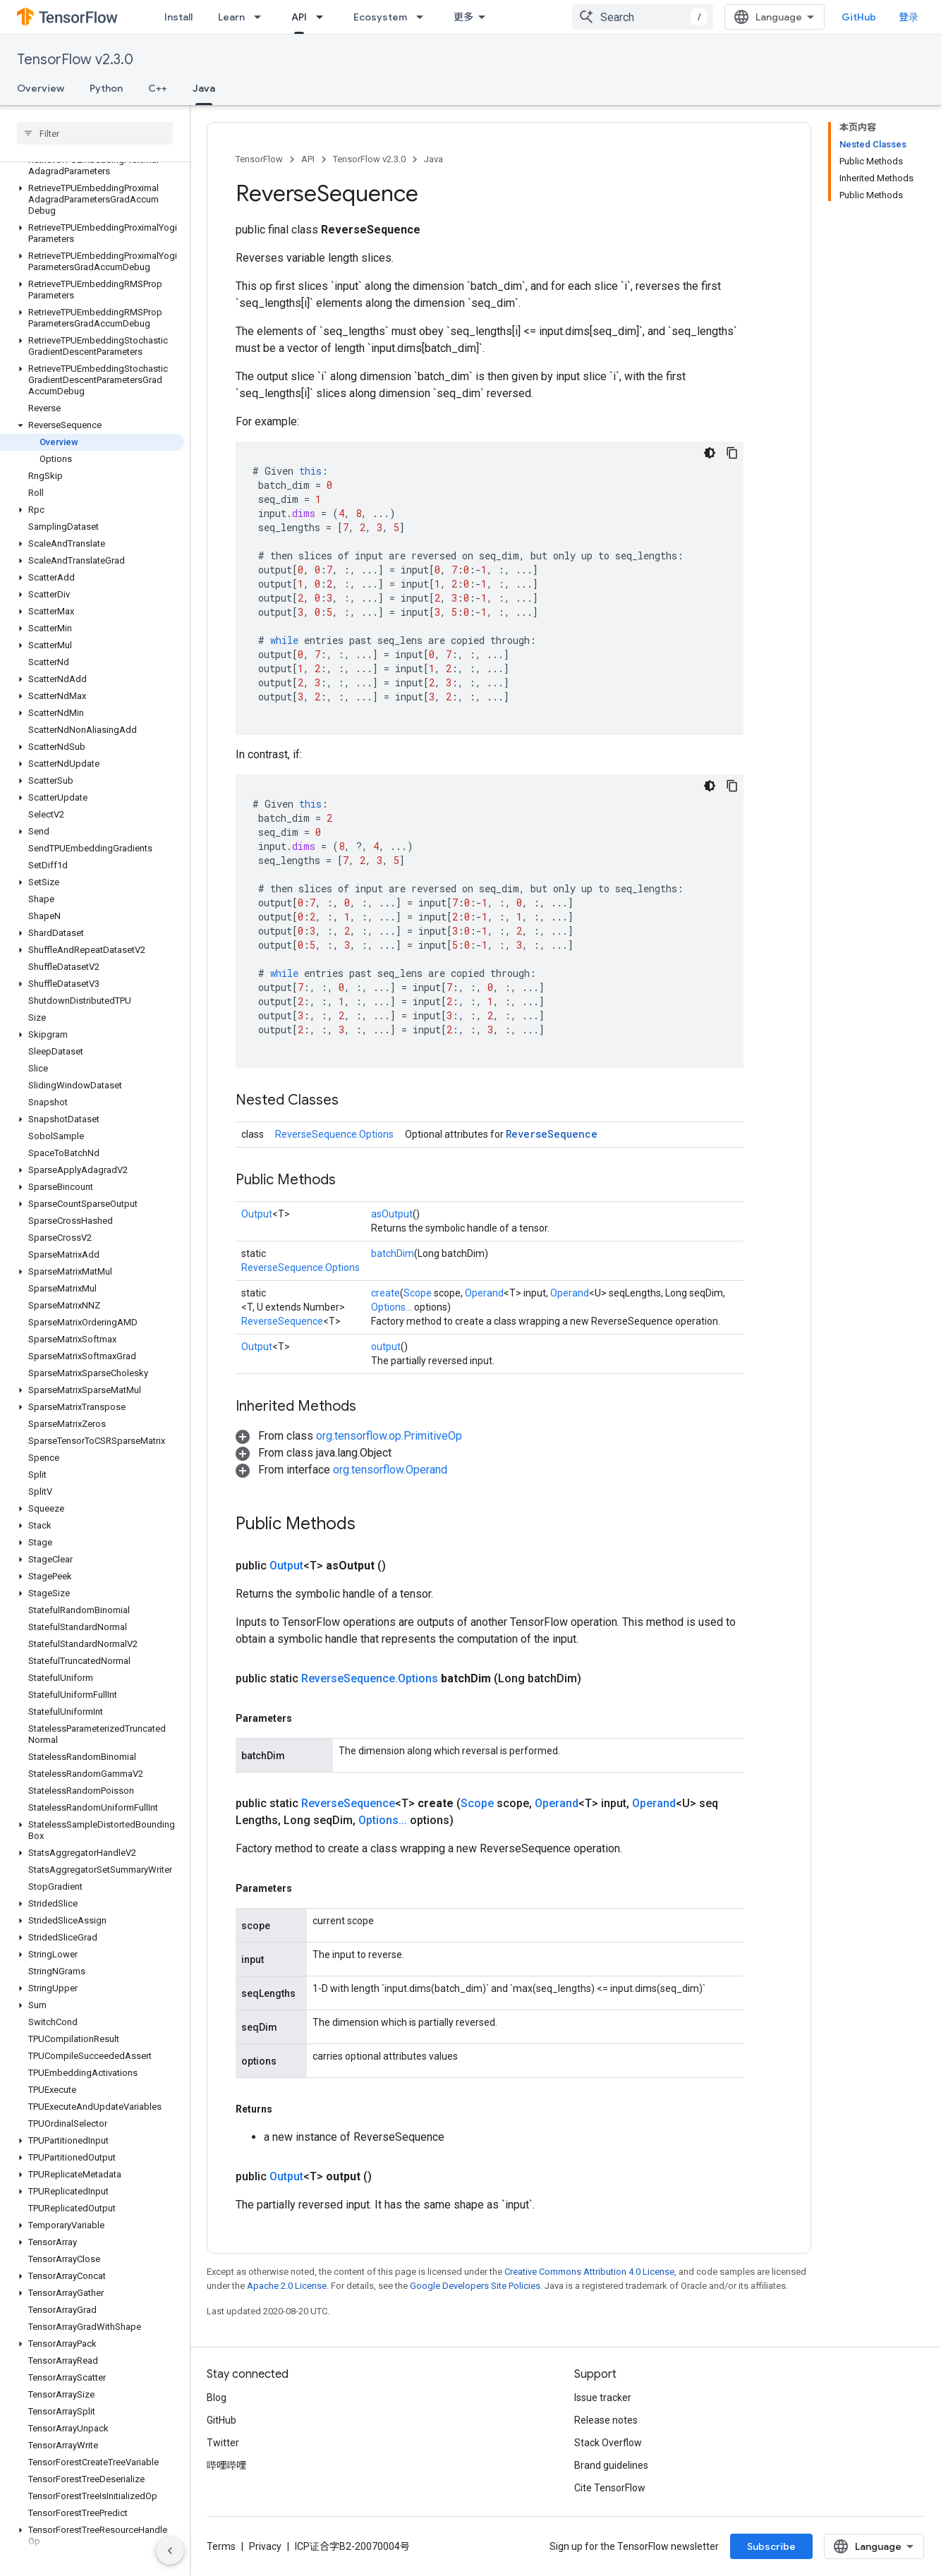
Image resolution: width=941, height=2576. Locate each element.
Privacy (265, 2546)
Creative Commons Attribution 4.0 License (589, 2271)
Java (433, 159)
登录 (908, 17)
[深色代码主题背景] (709, 453)
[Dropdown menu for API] (324, 17)
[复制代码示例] (732, 453)
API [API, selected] (299, 17)
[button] (92, 166)
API (308, 159)
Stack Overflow (608, 2442)
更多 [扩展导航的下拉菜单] (463, 17)
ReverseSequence (551, 1134)
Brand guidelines (611, 2465)
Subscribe (771, 2546)
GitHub (859, 17)
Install (178, 17)
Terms (221, 2546)
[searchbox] (95, 133)
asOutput (392, 1214)
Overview (40, 88)
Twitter (223, 2442)
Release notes (606, 2420)
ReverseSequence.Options (334, 1134)
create (385, 1293)
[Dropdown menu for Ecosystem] (424, 17)
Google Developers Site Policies (475, 2285)
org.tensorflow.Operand (390, 1469)
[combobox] (642, 17)
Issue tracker (602, 2397)
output (386, 1346)
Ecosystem (380, 17)
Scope (417, 1293)
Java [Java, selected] (204, 88)
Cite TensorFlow (609, 2487)
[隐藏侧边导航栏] (170, 2550)
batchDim (392, 1253)
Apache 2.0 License (287, 2285)
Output (256, 1214)
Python (106, 88)
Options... (391, 1307)
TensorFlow (259, 159)
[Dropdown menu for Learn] (262, 17)
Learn (231, 17)
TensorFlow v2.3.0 (75, 59)
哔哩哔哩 (226, 2465)
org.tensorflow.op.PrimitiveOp (389, 1435)
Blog (216, 2397)
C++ (157, 88)
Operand (484, 1293)
